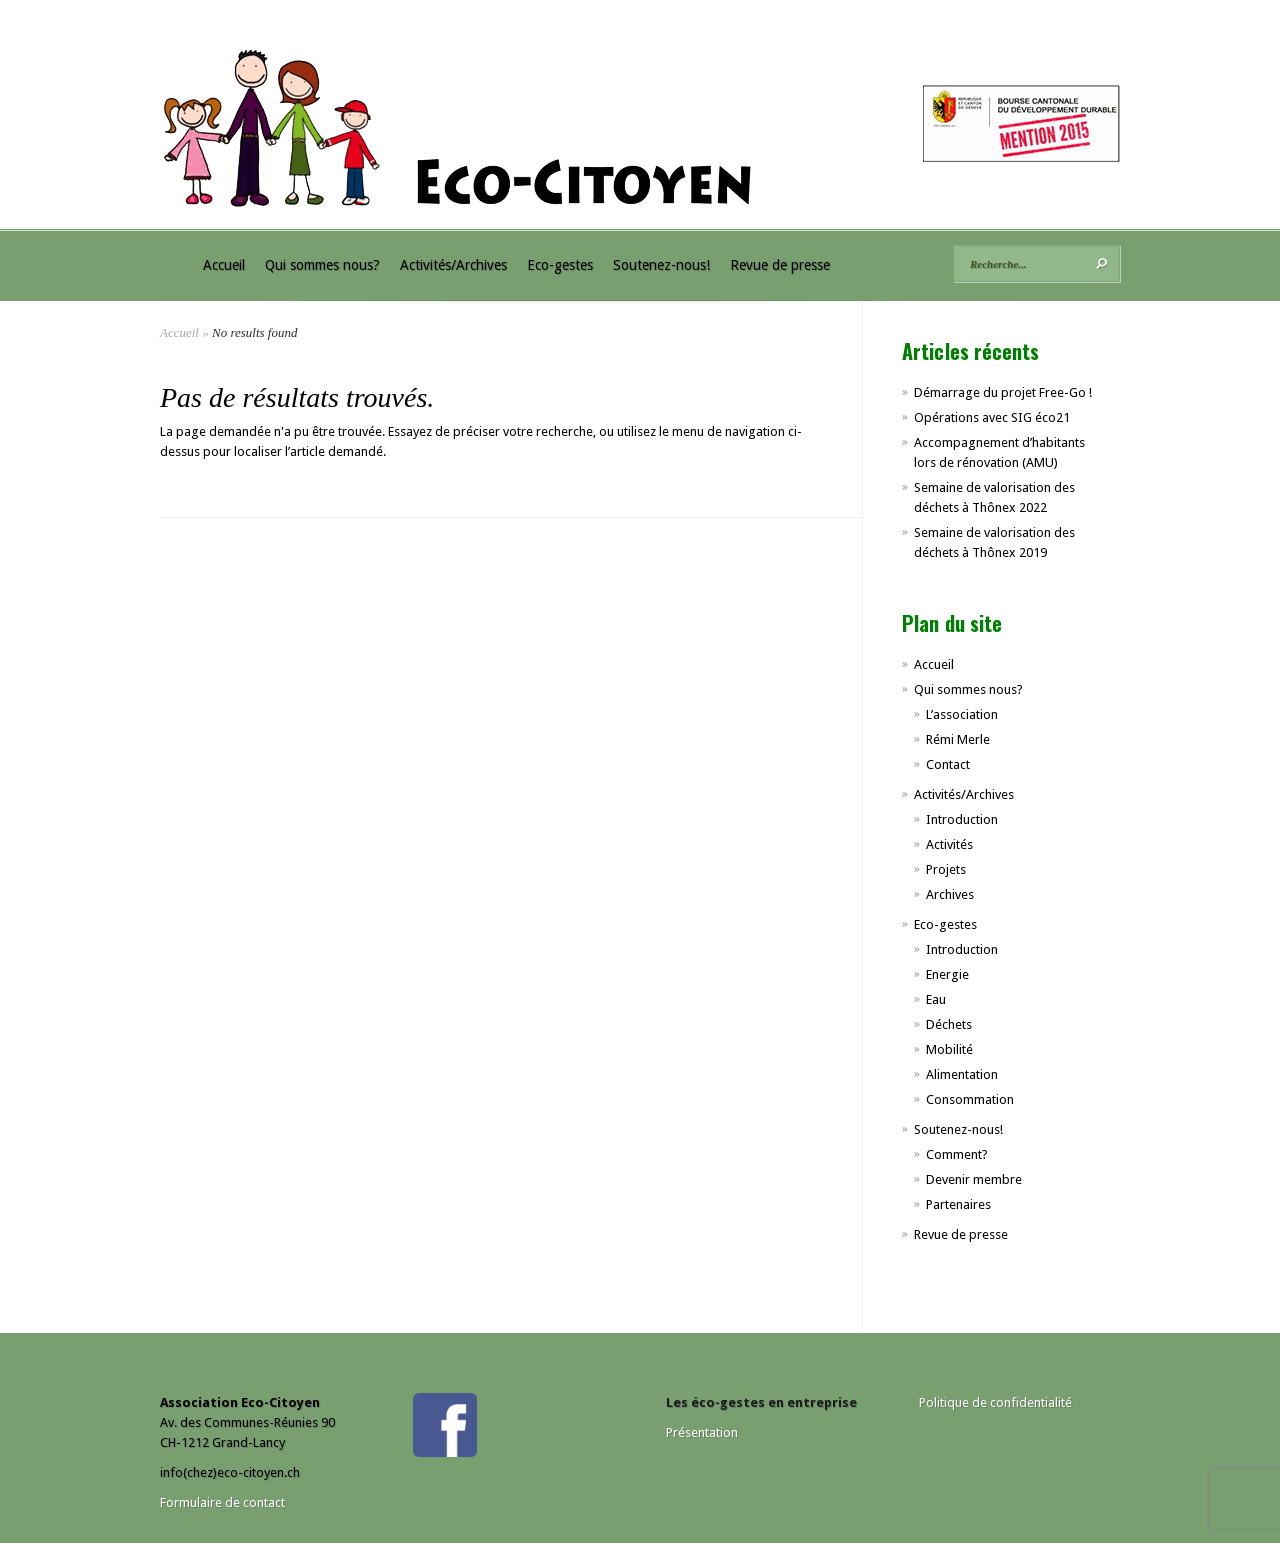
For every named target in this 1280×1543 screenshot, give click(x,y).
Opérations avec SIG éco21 (992, 417)
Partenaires (958, 1204)
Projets (946, 869)
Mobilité (949, 1049)
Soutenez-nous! (661, 265)
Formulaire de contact (222, 1502)
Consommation (970, 1099)
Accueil (224, 265)
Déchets (949, 1024)
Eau (936, 999)
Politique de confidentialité (995, 1402)
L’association (962, 714)
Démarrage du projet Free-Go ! (1003, 392)
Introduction (962, 819)
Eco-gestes (560, 265)
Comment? (957, 1154)
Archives (950, 894)
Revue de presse (780, 265)
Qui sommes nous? (322, 265)
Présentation (702, 1432)
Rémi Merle (958, 739)
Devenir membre (974, 1179)
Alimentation (962, 1074)
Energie (947, 974)
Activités (949, 844)
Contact (948, 764)
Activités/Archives (453, 265)
